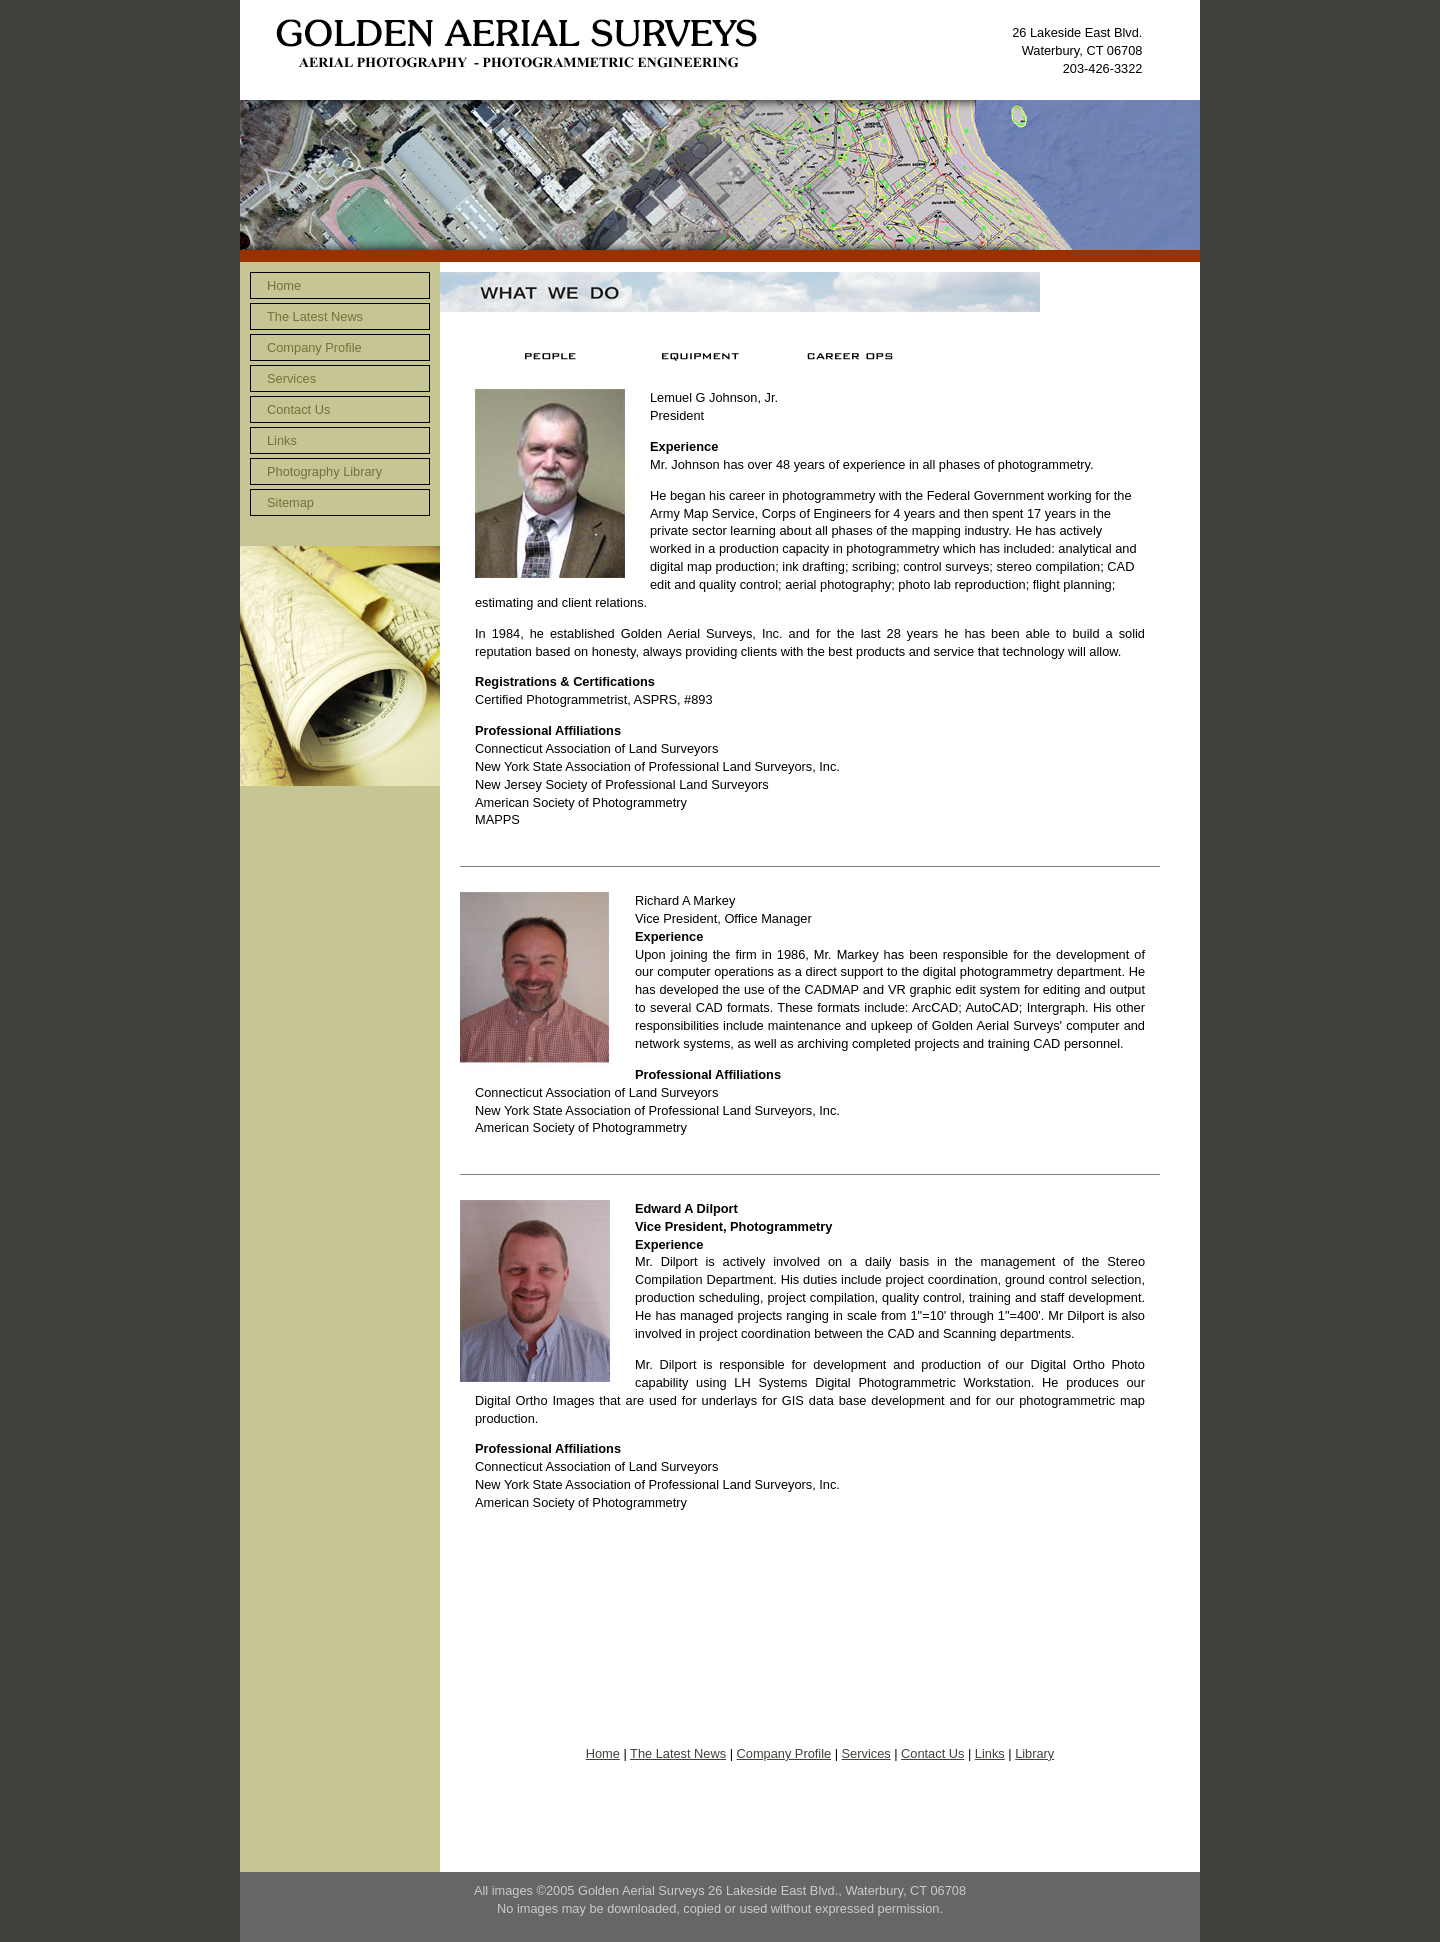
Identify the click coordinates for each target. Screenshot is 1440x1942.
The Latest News (315, 316)
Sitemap (290, 502)
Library (1034, 1753)
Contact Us (298, 409)
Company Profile (314, 347)
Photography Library (324, 471)
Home (284, 285)
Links (282, 440)
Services (291, 378)
